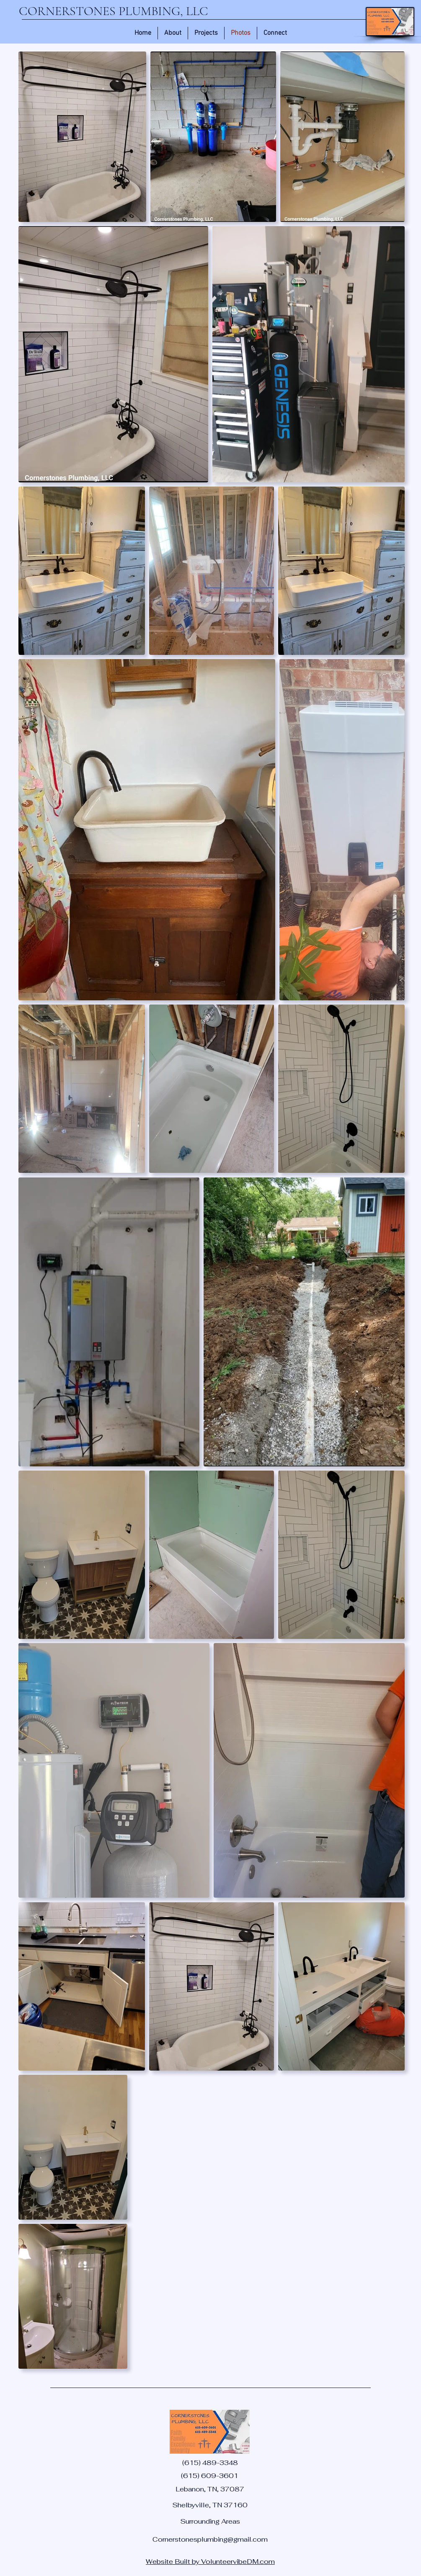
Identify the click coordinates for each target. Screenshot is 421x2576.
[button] (206, 33)
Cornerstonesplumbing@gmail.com (210, 2539)
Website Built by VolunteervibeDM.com (210, 2561)
